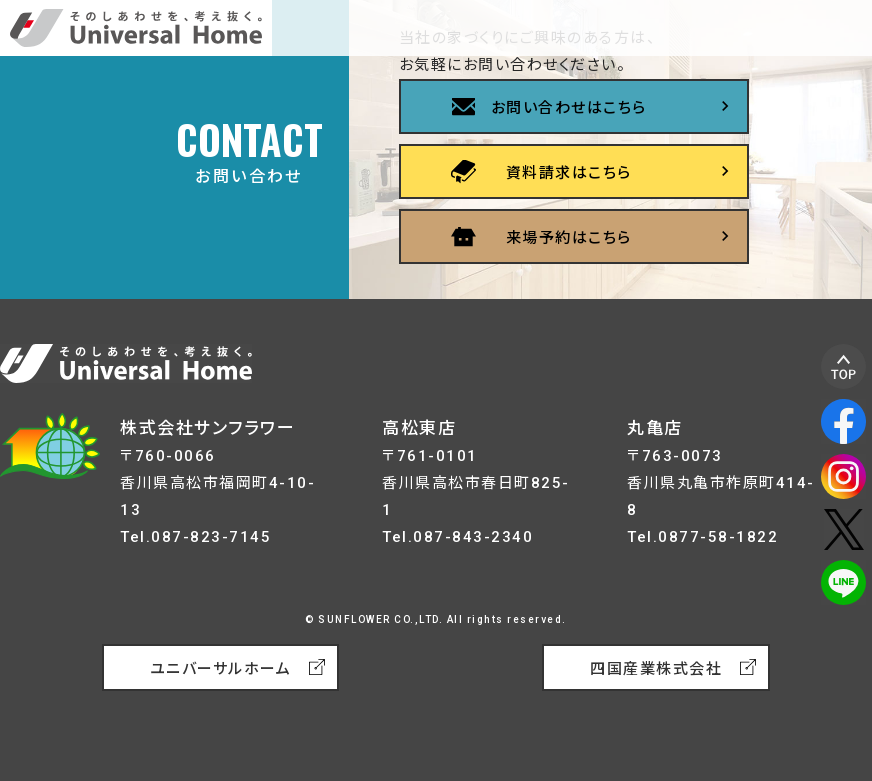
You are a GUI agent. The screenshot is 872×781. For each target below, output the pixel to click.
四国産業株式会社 (656, 669)
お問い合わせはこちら (569, 108)
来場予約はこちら (569, 238)
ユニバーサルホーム (221, 669)
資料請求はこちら (569, 173)
